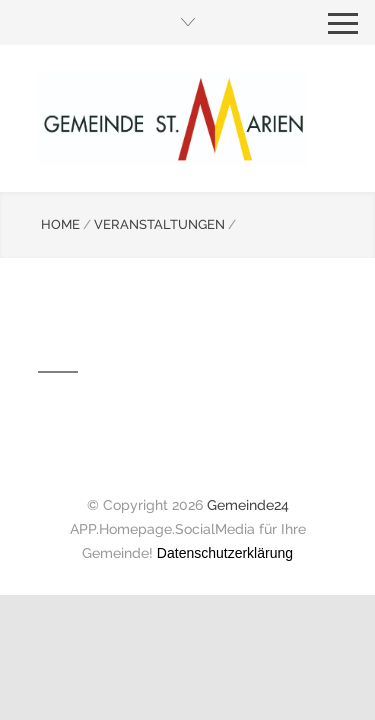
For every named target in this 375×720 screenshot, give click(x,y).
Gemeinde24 (248, 505)
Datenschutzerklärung (225, 553)
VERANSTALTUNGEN (159, 224)
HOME (60, 224)
